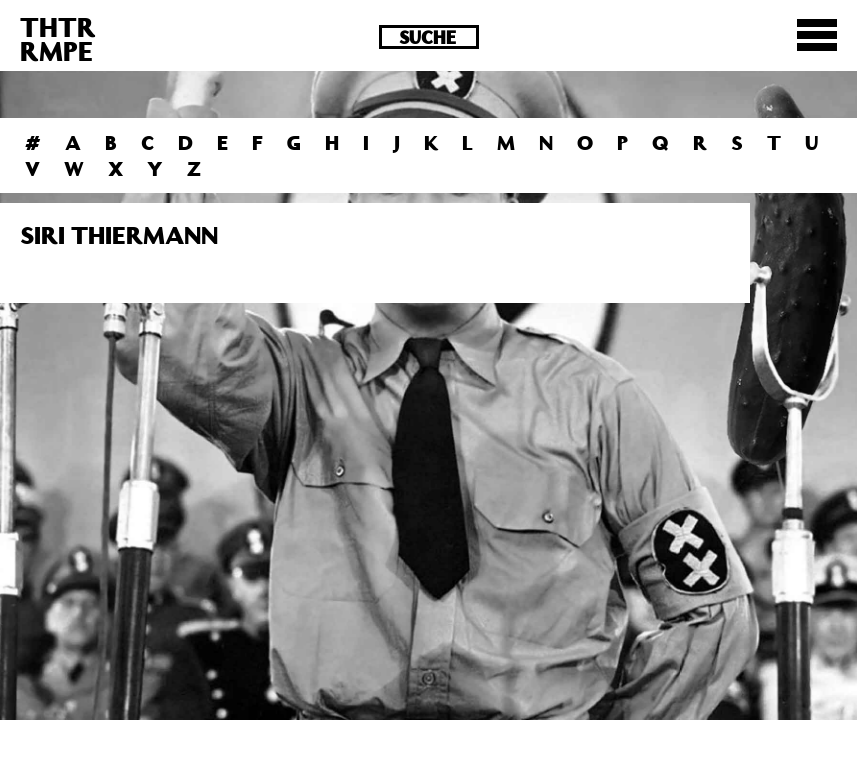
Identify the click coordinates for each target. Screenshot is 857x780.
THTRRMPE (58, 38)
